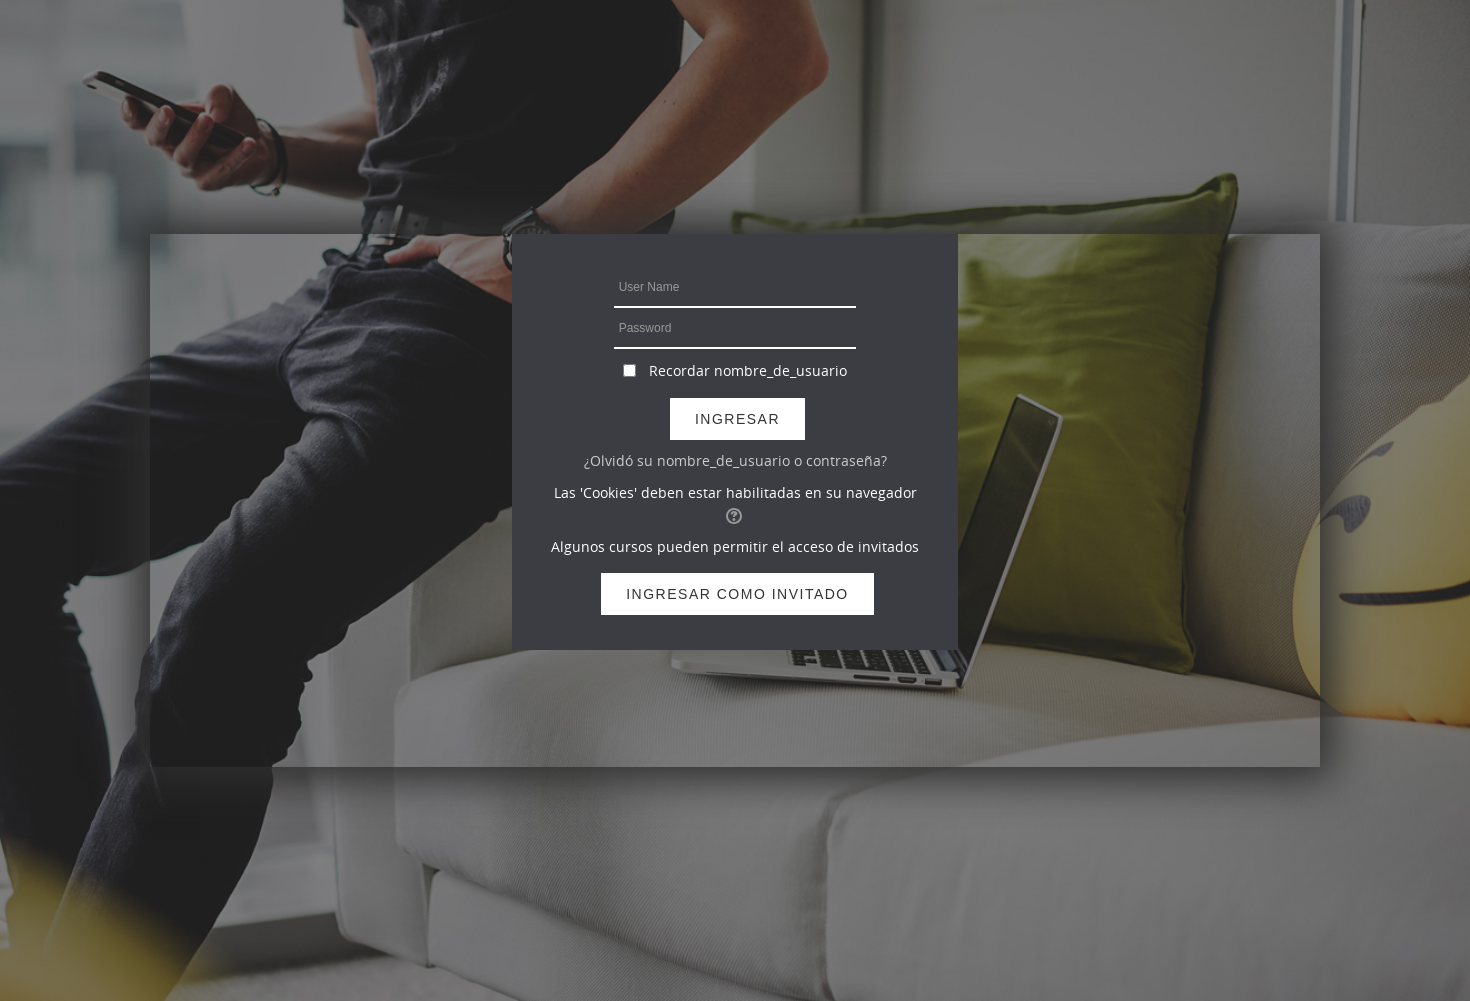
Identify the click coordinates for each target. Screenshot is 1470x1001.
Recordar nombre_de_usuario (748, 370)
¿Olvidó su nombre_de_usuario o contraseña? (735, 460)
